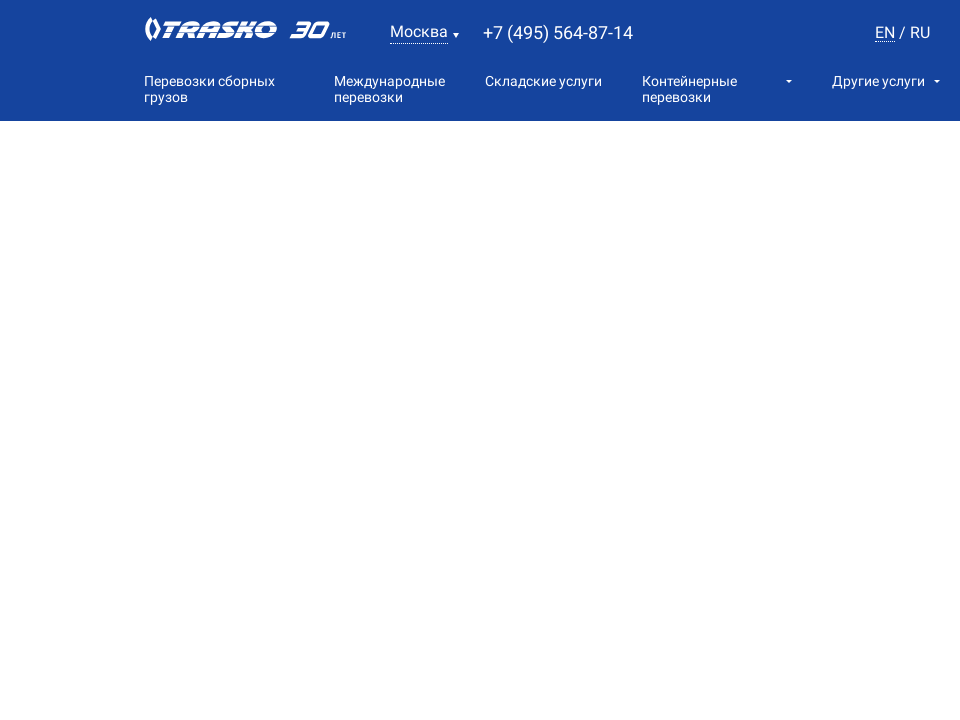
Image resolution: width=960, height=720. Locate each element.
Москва (419, 31)
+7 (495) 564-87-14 (558, 32)
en (885, 33)
